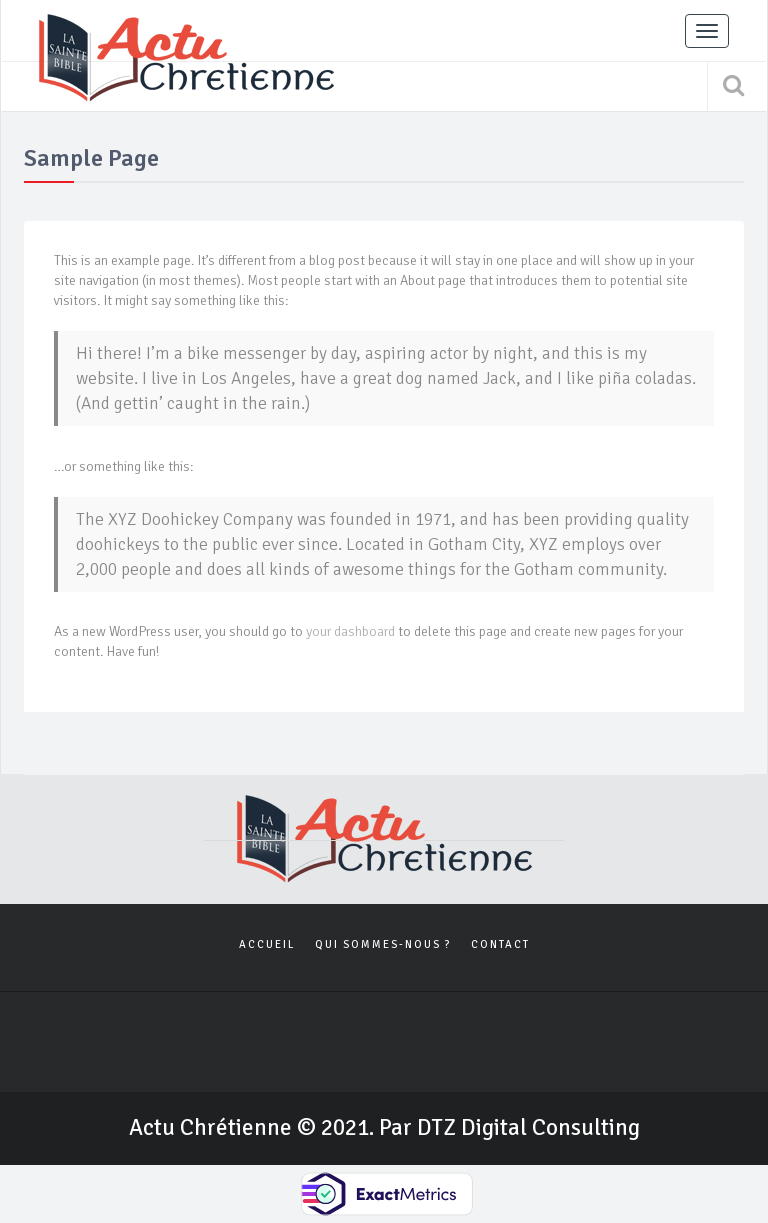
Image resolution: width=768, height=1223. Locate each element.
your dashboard (350, 631)
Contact (500, 944)
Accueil (267, 944)
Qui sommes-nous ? (383, 944)
